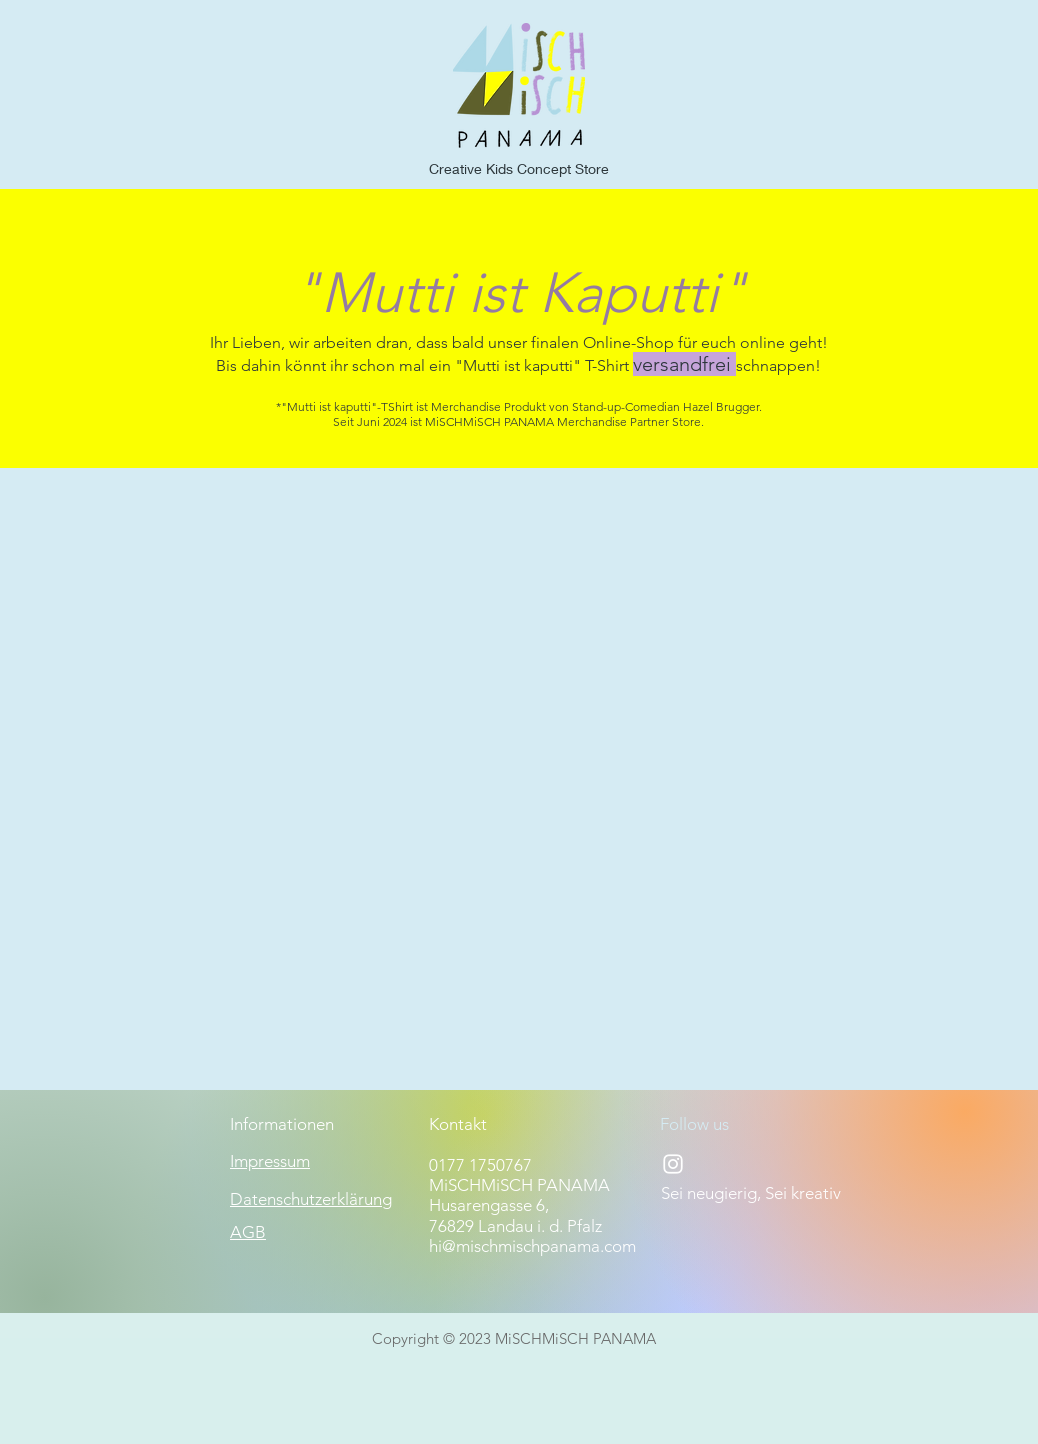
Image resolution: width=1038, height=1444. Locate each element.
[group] (519, 512)
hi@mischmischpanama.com (532, 1246)
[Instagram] (673, 1164)
